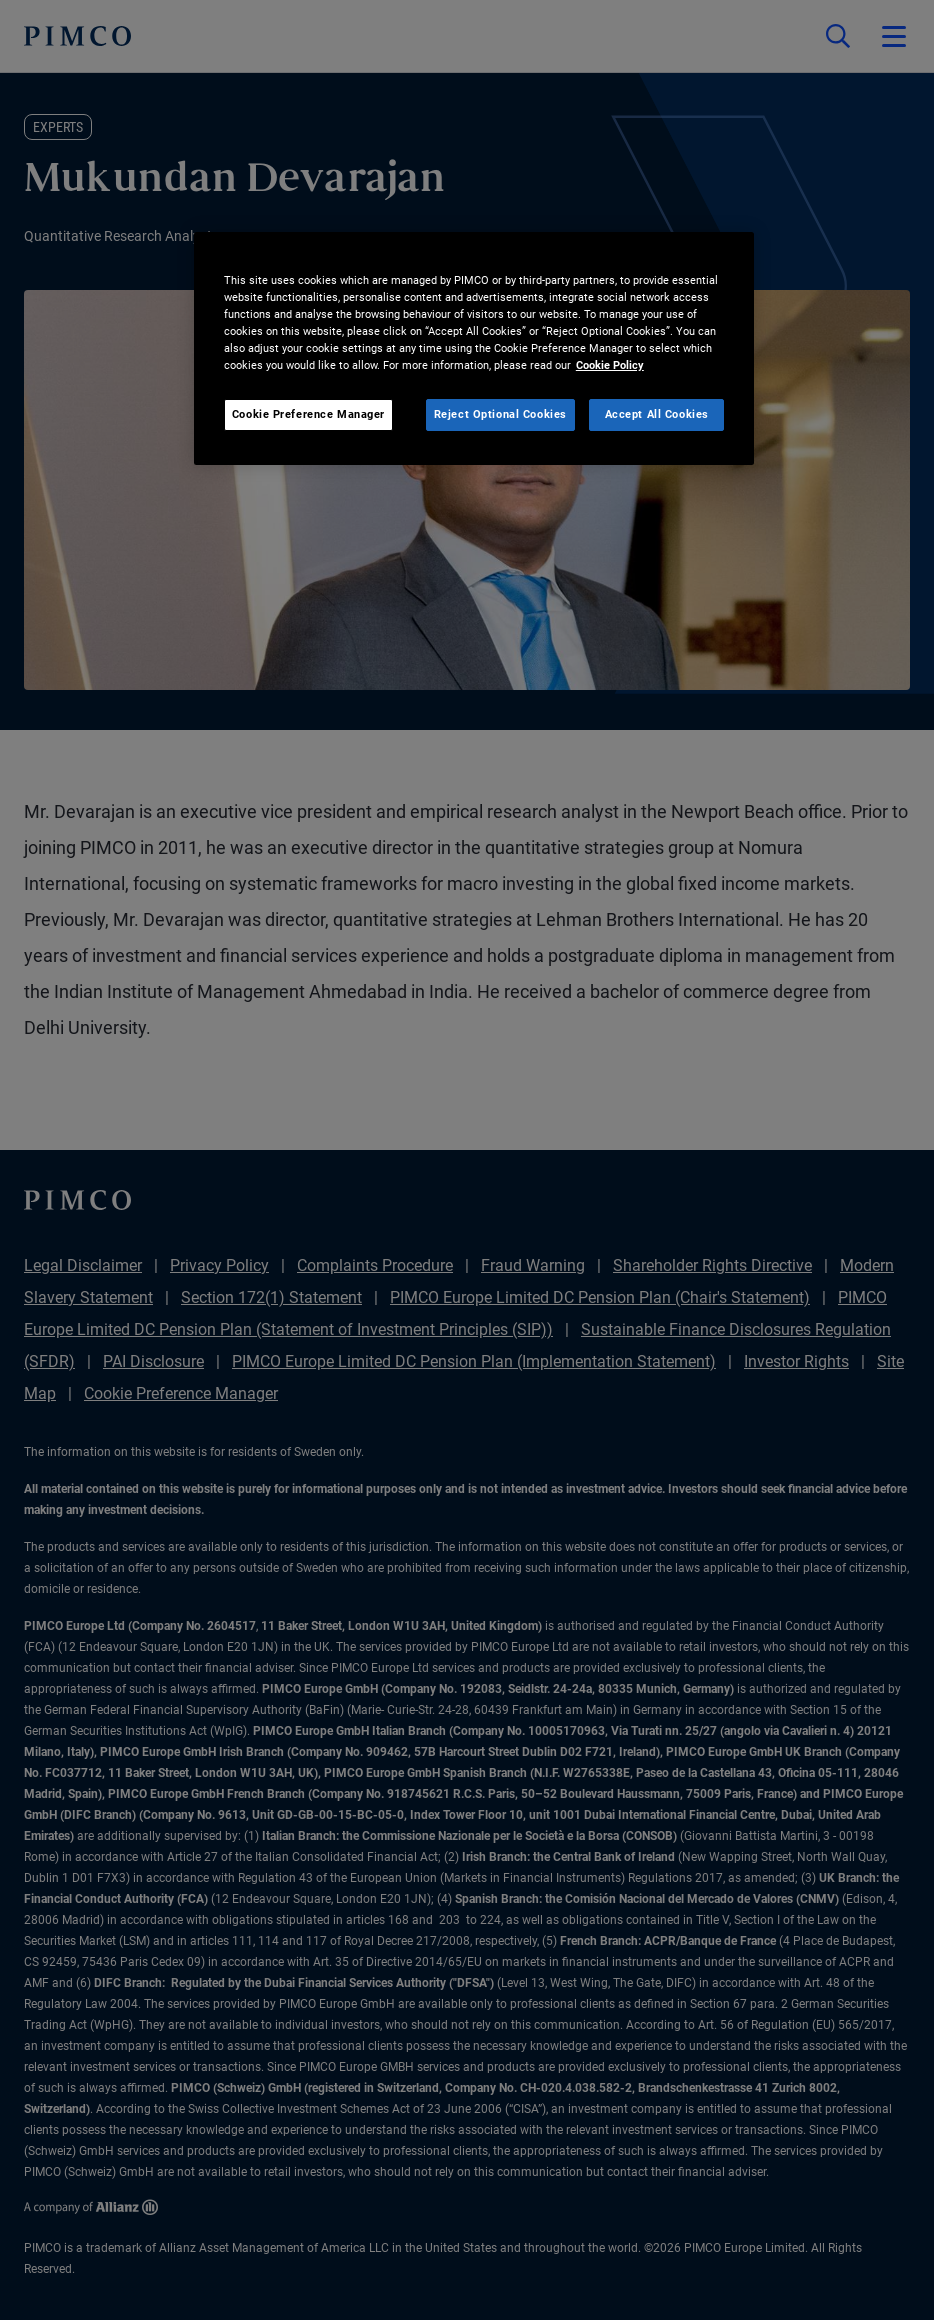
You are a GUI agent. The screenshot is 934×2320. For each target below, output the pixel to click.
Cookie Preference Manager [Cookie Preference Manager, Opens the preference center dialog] (308, 414)
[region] (474, 348)
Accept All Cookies (657, 414)
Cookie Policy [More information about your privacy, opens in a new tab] (610, 365)
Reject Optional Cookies (500, 414)
